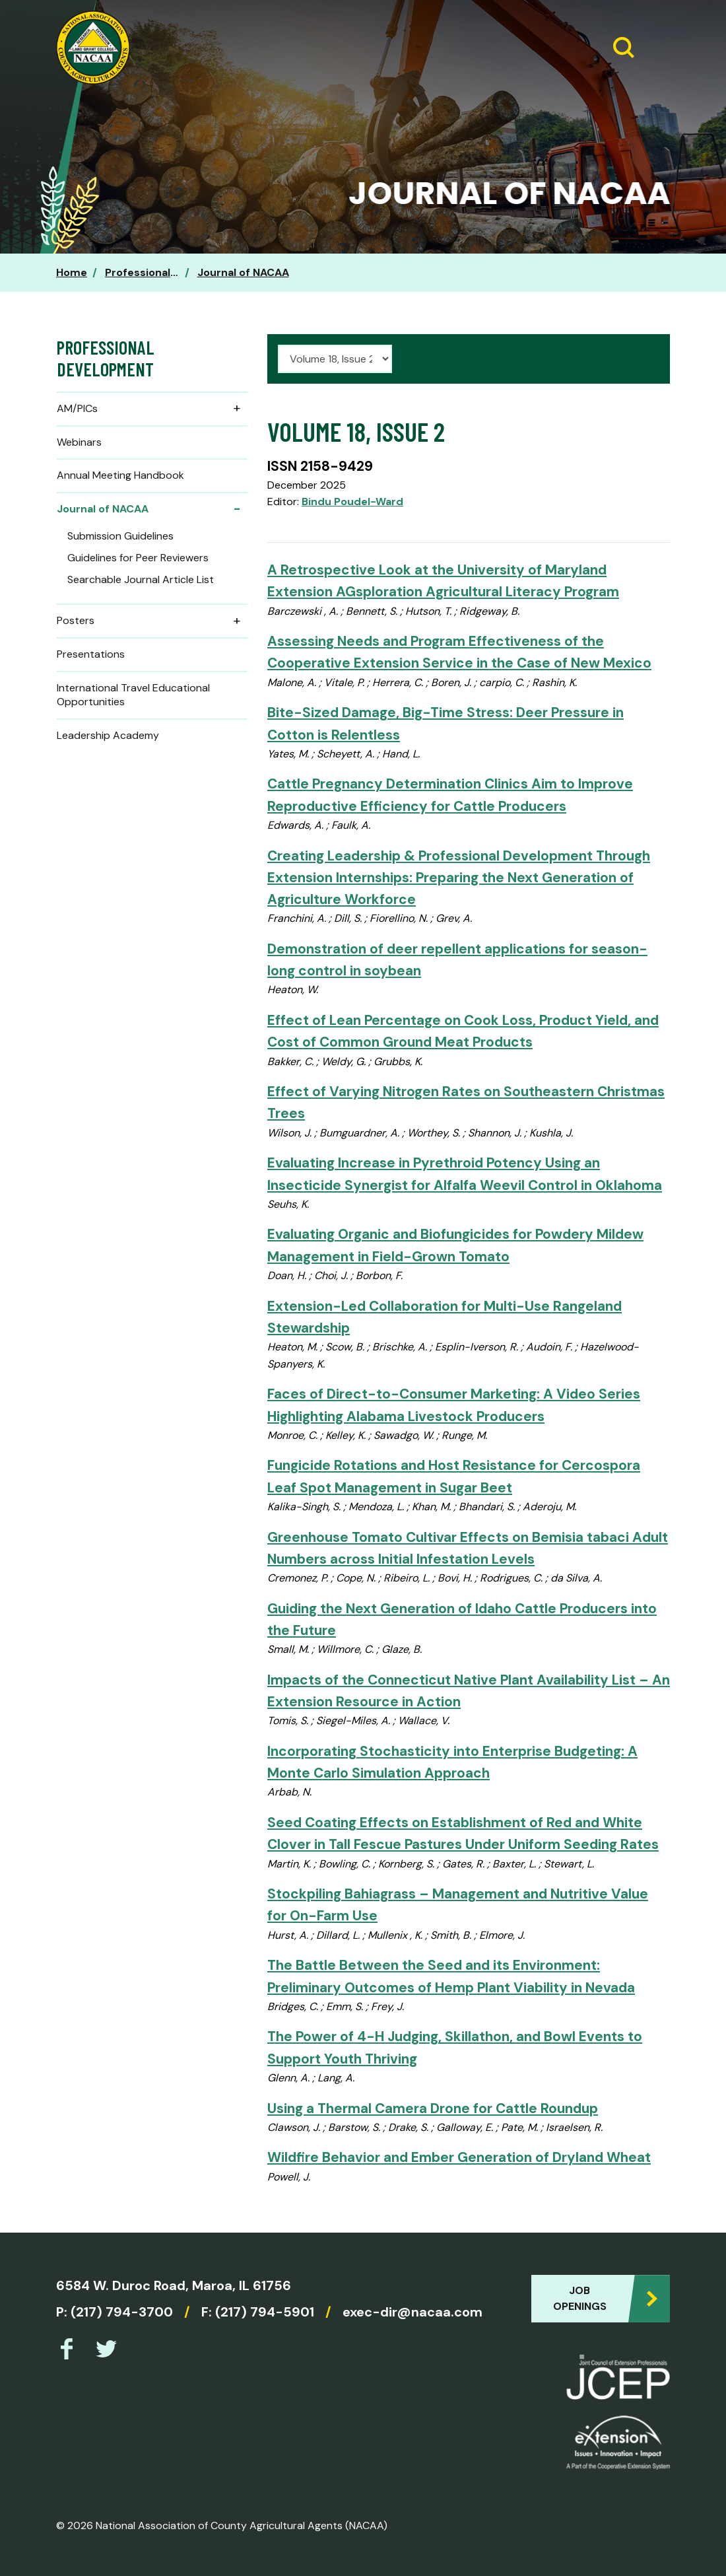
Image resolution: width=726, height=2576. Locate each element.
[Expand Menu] (655, 47)
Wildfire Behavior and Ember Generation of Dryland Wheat (459, 2157)
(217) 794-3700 (122, 2311)
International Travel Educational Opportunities (133, 695)
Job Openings (580, 2298)
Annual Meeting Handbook (120, 475)
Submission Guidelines (120, 536)
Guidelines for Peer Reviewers (138, 558)
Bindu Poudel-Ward (352, 501)
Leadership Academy (108, 735)
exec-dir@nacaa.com (412, 2311)
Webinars (79, 442)
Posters (152, 621)
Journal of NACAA (243, 272)
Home (71, 272)
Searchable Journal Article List (140, 579)
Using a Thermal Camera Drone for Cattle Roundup (432, 2108)
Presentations (91, 654)
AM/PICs (152, 409)
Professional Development (175, 272)
